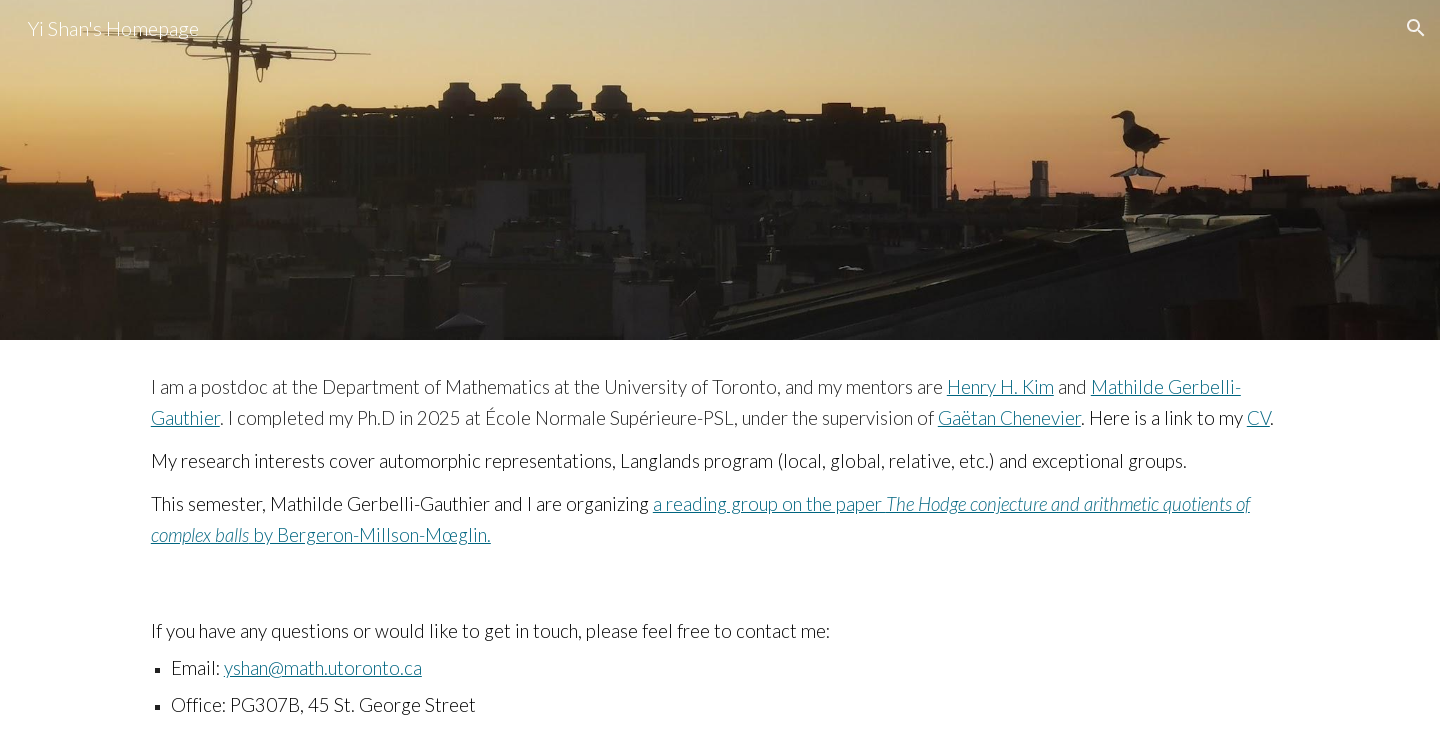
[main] (720, 462)
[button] (1416, 28)
